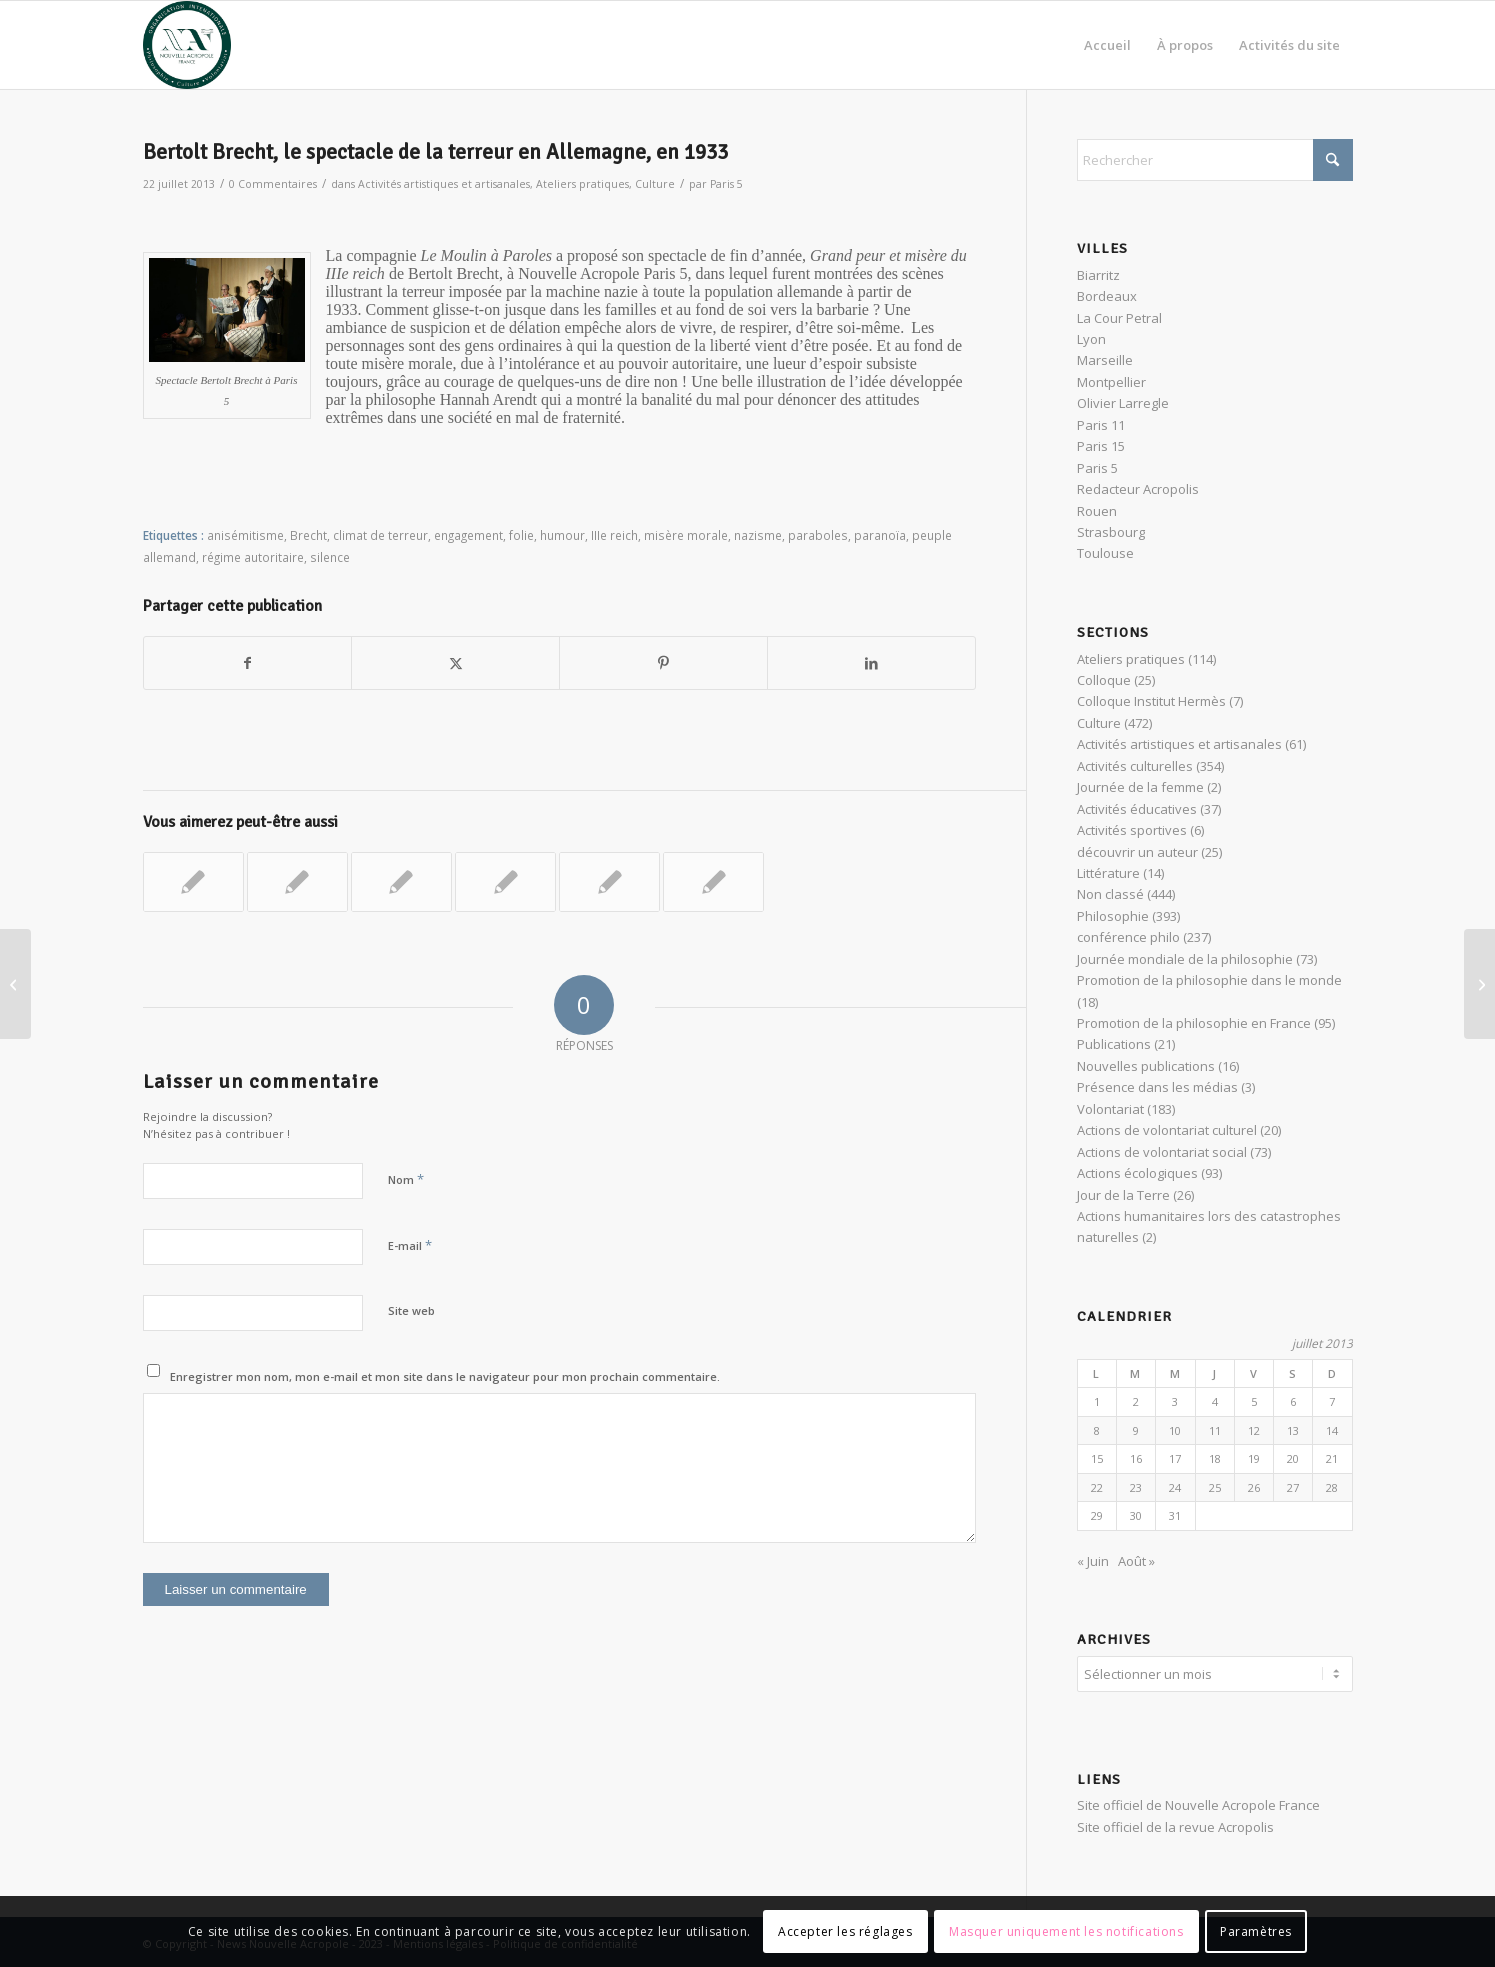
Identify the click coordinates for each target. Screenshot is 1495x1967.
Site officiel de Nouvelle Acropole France (1198, 1802)
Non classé (1110, 894)
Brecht (308, 535)
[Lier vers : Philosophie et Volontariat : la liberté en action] (297, 882)
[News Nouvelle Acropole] (187, 45)
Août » (1136, 1561)
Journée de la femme (1140, 787)
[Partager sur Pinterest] (663, 663)
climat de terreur (380, 535)
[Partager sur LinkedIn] (871, 663)
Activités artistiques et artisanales (444, 184)
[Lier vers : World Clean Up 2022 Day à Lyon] (193, 882)
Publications (1114, 1044)
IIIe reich (614, 535)
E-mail (410, 1245)
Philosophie (1113, 916)
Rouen (1097, 511)
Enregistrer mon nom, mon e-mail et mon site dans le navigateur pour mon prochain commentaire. (445, 1376)
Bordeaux (1107, 296)
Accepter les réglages (845, 1931)
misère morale (686, 535)
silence (330, 557)
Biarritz (1098, 275)
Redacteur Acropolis (1138, 489)
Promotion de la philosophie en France (1194, 1023)
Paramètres (1256, 1931)
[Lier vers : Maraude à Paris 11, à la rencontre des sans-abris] (401, 882)
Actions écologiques (1137, 1173)
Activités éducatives (1137, 809)
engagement (468, 535)
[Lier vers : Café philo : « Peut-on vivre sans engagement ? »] (505, 882)
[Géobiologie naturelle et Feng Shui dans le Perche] (1479, 984)
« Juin (1093, 1561)
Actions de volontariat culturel (1167, 1130)
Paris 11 (1101, 425)
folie (521, 535)
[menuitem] (1107, 45)
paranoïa (880, 535)
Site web (411, 1310)
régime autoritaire (253, 557)
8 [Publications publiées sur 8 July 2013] (1097, 1430)
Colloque (1104, 680)
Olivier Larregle (1123, 403)
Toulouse (1105, 553)
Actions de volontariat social (1162, 1152)
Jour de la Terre (1123, 1195)
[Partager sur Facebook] (248, 663)
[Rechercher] (1215, 160)
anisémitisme (245, 535)
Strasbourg (1111, 532)
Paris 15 (1101, 446)
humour (562, 535)
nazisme (758, 535)
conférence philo (1128, 937)
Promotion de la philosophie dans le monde (1209, 980)
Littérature (1108, 873)
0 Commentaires (273, 184)
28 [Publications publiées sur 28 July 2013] (1332, 1487)
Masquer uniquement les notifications (1066, 1931)
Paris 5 (726, 184)
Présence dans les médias (1157, 1087)
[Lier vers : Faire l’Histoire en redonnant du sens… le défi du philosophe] (713, 882)
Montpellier (1111, 382)
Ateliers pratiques (582, 184)
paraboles (818, 535)
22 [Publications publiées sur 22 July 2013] (1097, 1487)
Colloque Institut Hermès (1151, 701)
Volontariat (1110, 1109)
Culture (655, 184)
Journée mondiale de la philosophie (1185, 959)
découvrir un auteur (1137, 852)
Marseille (1105, 360)
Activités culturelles (1135, 766)
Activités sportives (1132, 830)
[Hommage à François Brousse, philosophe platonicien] (15, 984)
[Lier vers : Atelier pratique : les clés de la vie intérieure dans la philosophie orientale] (609, 882)
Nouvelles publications (1146, 1066)
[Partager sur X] (455, 663)
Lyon (1091, 339)
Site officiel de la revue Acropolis (1175, 1824)
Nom (406, 1179)
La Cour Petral (1119, 318)
